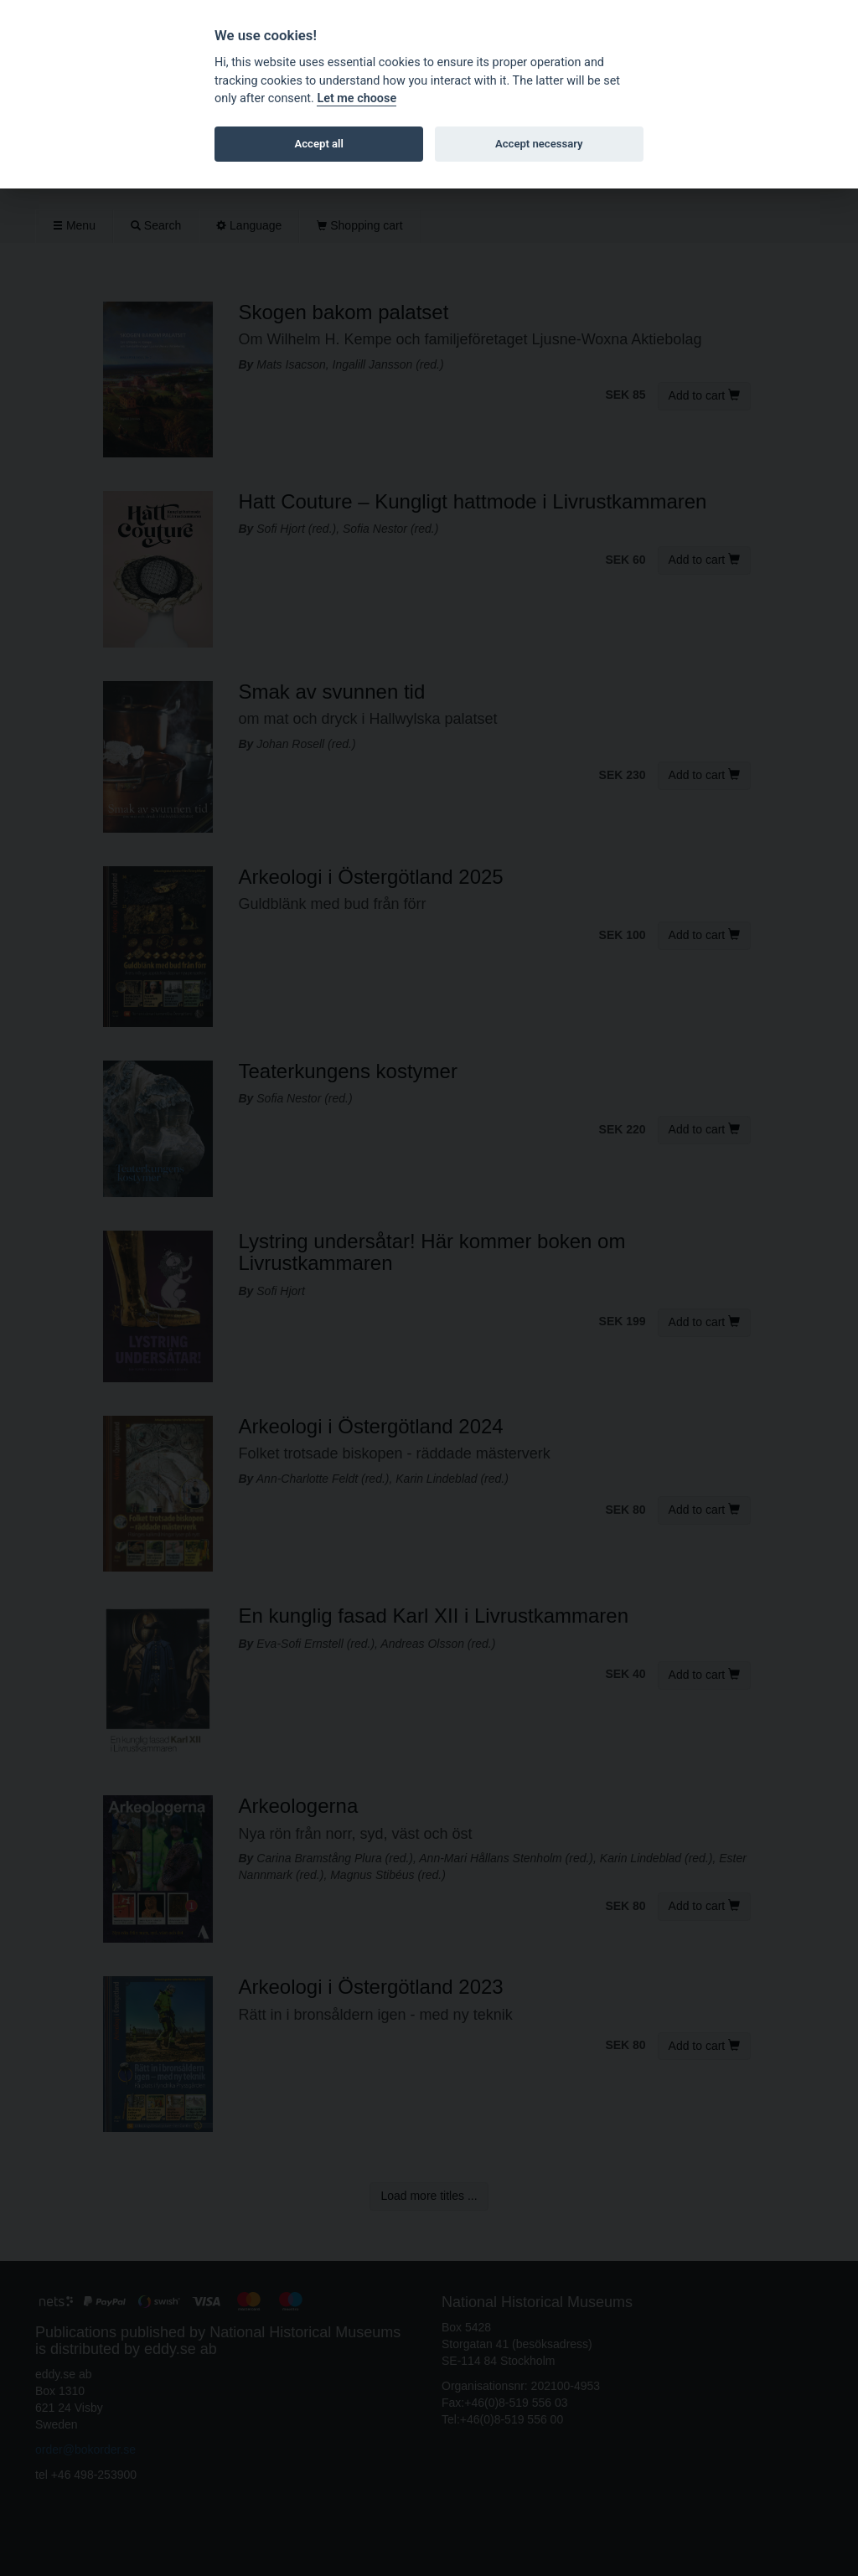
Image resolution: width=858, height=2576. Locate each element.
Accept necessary (539, 143)
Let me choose (356, 98)
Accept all (319, 143)
